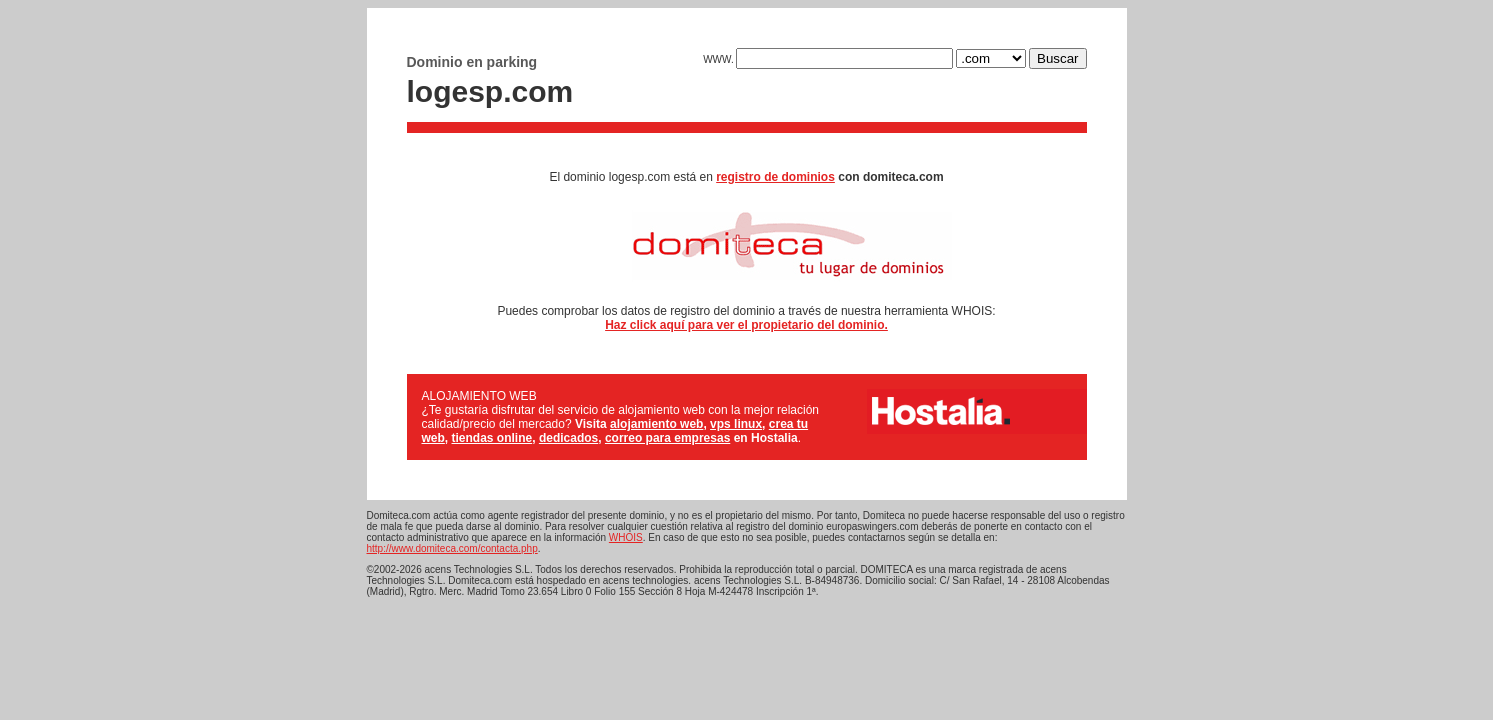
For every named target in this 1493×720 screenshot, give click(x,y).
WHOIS (626, 537)
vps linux (736, 424)
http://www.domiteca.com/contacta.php (452, 548)
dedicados (568, 438)
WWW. (828, 59)
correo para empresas (667, 438)
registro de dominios (775, 177)
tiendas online (492, 438)
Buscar (1057, 58)
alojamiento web (656, 424)
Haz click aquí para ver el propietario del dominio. (746, 325)
